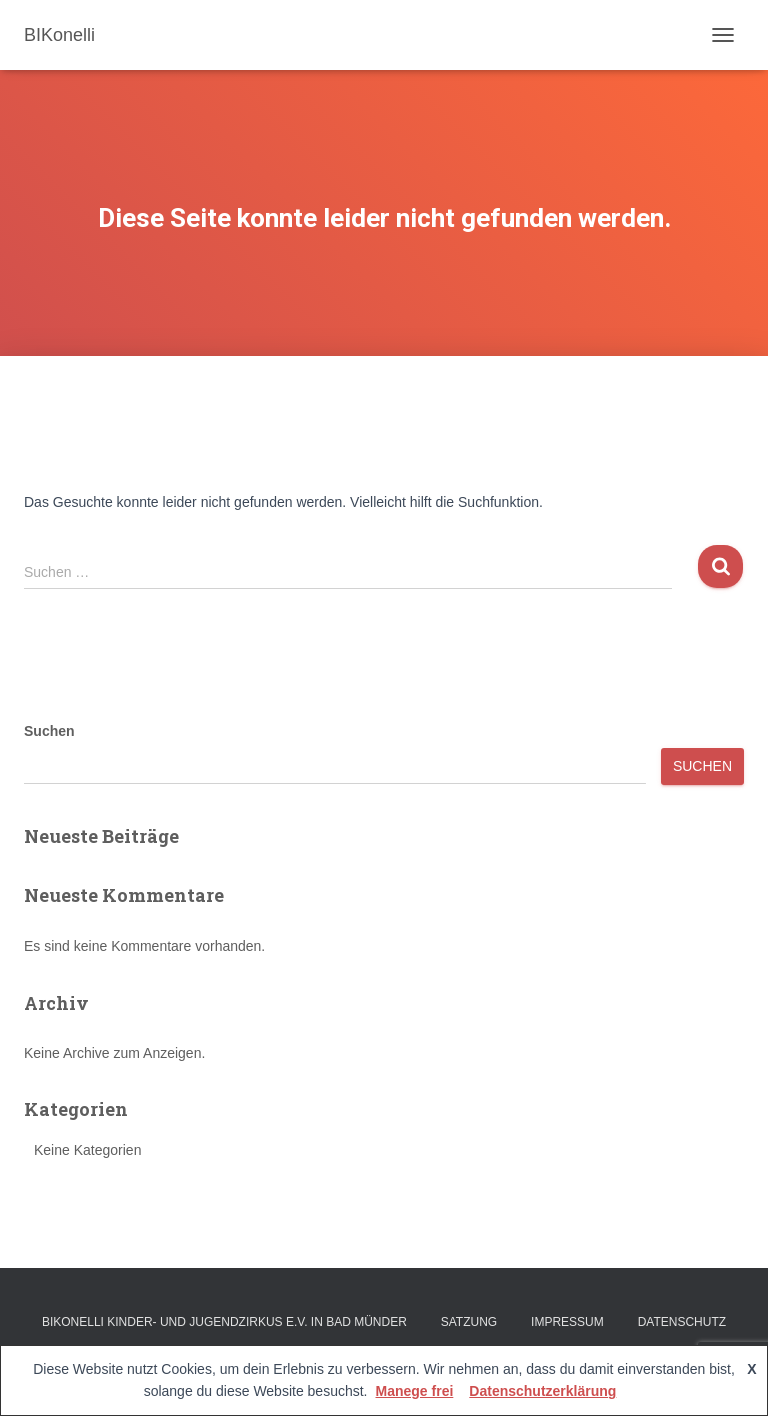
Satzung (469, 1322)
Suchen (49, 731)
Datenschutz (682, 1322)
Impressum (567, 1322)
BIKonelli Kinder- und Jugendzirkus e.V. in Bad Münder (224, 1322)
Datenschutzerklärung (542, 1391)
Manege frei (415, 1391)
